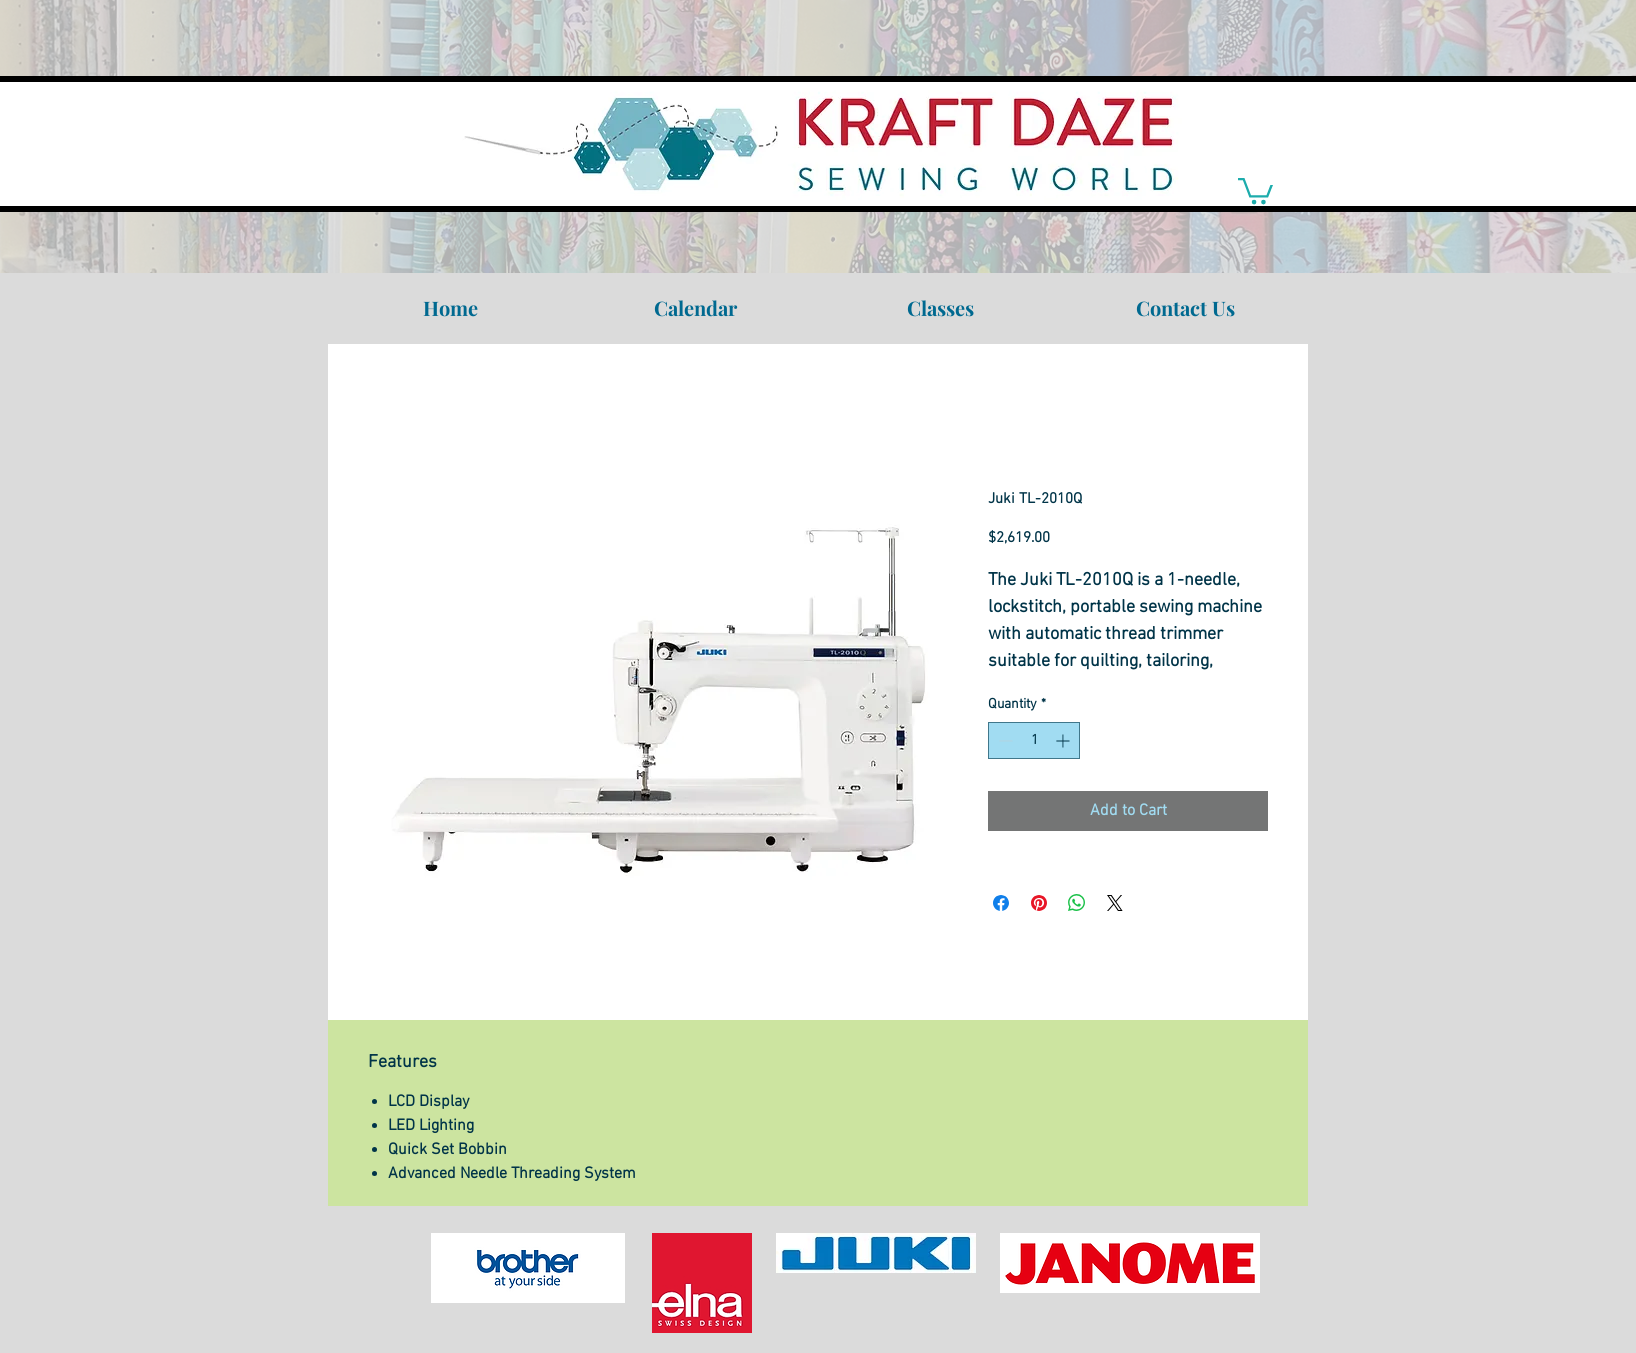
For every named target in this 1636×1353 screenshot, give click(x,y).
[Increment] (1064, 740)
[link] (1255, 189)
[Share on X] (1115, 903)
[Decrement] (1003, 740)
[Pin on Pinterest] (1039, 903)
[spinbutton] (1034, 740)
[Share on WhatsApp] (1077, 903)
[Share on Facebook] (1001, 903)
